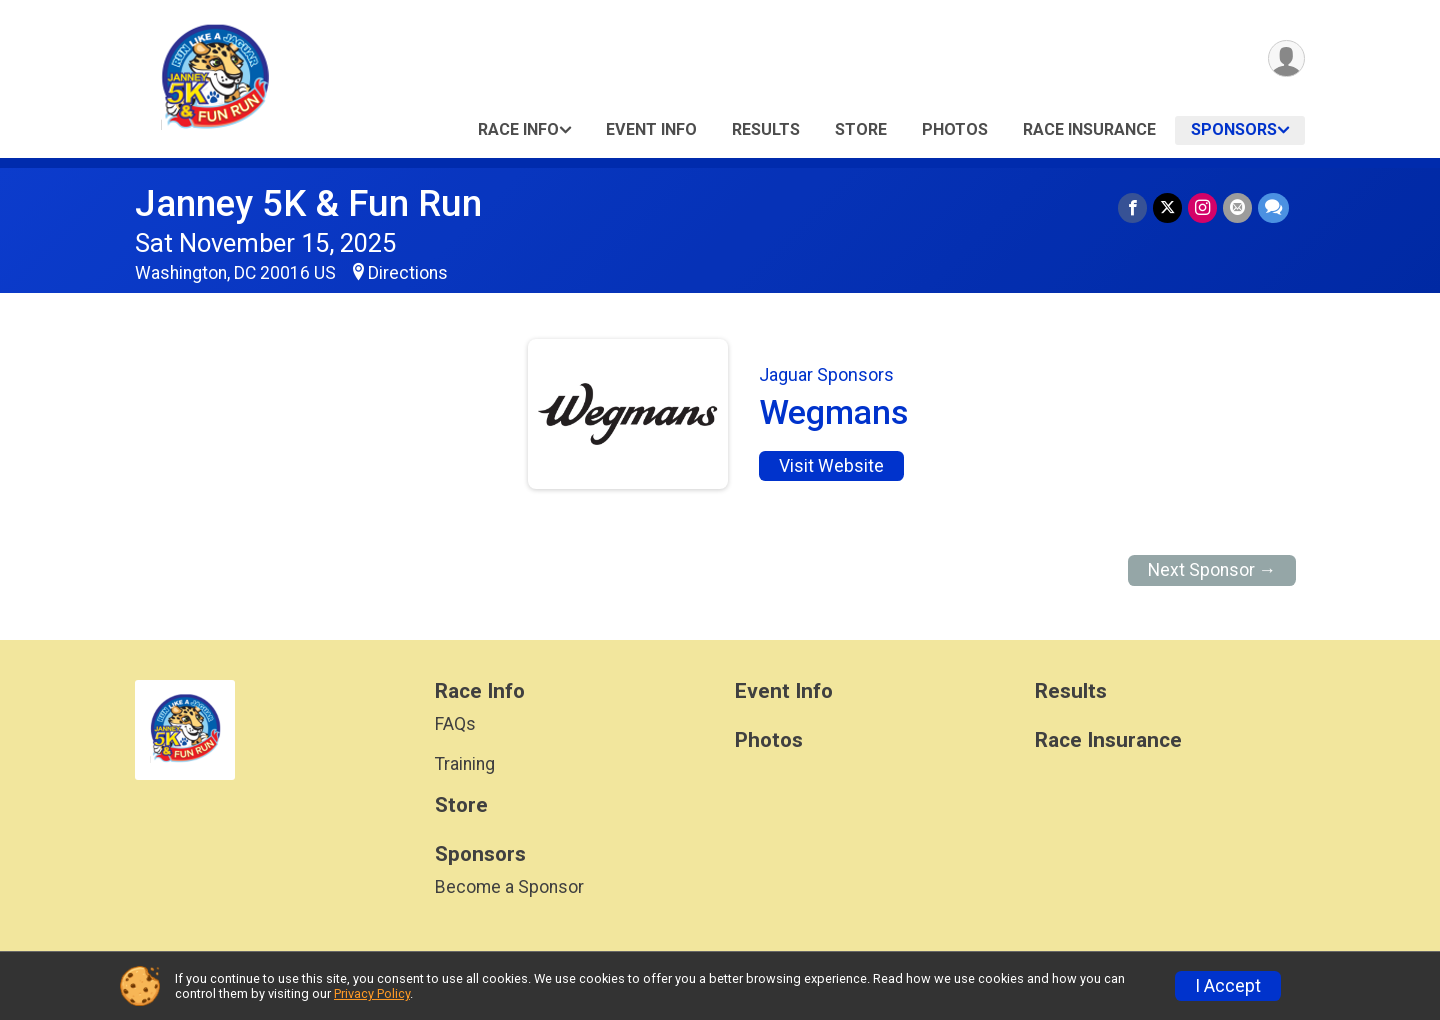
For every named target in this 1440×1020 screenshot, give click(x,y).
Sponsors (1234, 129)
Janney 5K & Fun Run (308, 203)
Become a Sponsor (509, 887)
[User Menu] (1286, 58)
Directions (408, 273)
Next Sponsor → (1212, 570)
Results (766, 129)
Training (465, 764)
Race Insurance (1089, 129)
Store (861, 129)
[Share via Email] (1237, 207)
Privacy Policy (372, 993)
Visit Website (831, 466)
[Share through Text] (1273, 207)
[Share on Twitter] (1167, 207)
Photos (955, 129)
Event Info (651, 129)
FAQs (455, 724)
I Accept (1228, 986)
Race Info (518, 129)
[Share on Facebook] (1132, 207)
